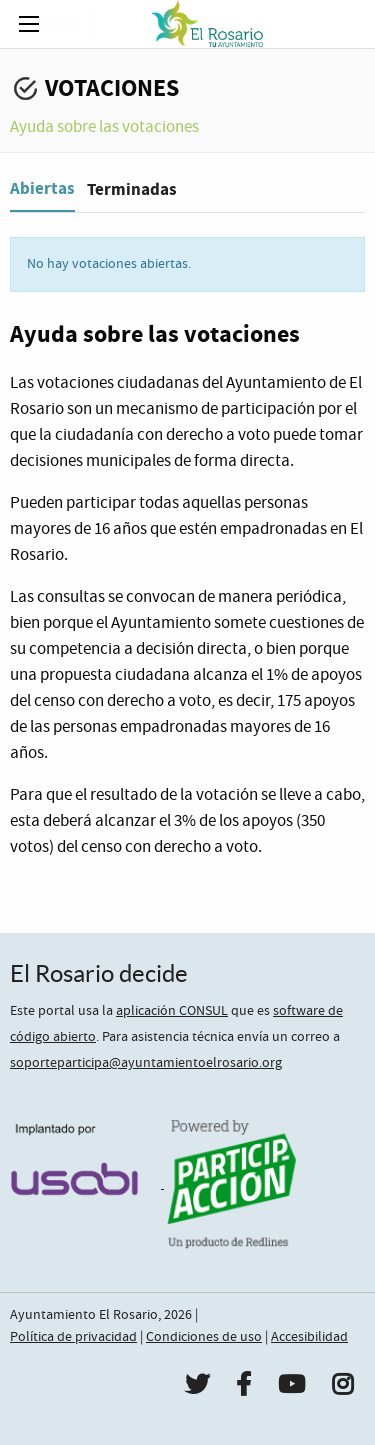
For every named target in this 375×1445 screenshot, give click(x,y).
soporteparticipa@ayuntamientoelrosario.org (146, 1063)
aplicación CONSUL (172, 1011)
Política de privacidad (73, 1337)
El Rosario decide (99, 973)
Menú (49, 24)
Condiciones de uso (204, 1337)
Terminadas (132, 189)
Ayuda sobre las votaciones (104, 127)
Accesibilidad (309, 1337)
